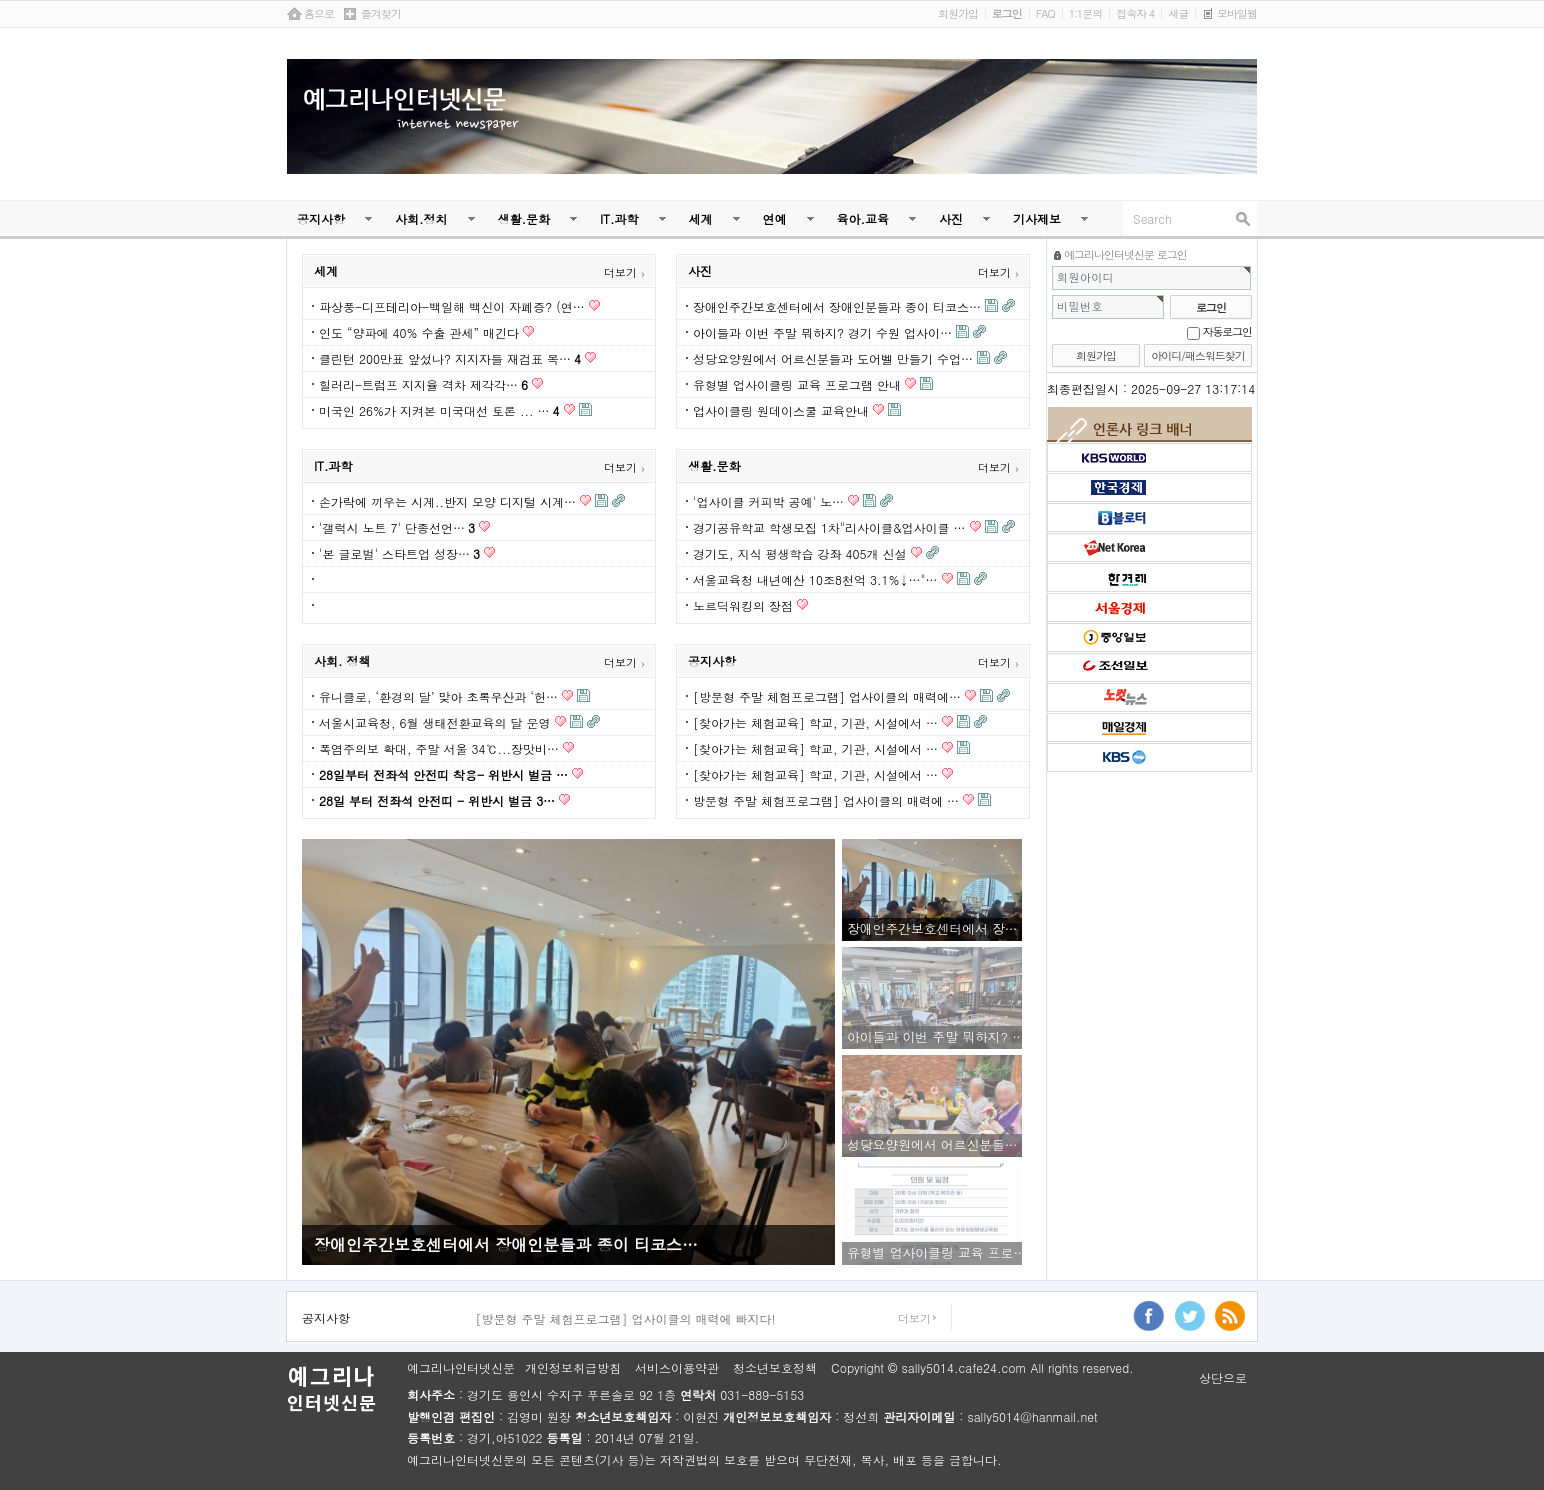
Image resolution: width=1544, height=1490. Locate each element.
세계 (701, 218)
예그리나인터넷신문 (461, 1368)
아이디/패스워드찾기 (1198, 355)
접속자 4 (1135, 13)
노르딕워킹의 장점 (743, 605)
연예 (775, 218)
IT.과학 (619, 218)
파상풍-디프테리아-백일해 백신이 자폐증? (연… (452, 306)
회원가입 (958, 13)
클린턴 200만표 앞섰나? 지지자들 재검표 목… (450, 358)
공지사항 (321, 218)
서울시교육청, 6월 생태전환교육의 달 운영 (435, 722)
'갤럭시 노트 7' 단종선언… (397, 527)
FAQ (1045, 13)
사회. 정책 (342, 660)
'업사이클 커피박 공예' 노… (768, 501)
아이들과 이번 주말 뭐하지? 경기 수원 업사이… (822, 332)
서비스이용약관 (677, 1368)
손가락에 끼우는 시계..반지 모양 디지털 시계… (447, 501)
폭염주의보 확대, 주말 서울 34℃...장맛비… (439, 748)
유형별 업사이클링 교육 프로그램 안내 (797, 384)
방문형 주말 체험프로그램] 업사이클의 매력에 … (826, 800)
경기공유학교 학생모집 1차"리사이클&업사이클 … (829, 527)
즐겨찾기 (381, 13)
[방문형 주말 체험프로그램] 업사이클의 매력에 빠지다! (625, 1319)
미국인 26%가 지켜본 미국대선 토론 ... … (439, 410)
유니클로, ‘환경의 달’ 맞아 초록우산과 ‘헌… (438, 696)
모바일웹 (1237, 13)
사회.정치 (421, 218)
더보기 (624, 272)
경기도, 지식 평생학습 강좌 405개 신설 (800, 553)
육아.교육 (863, 218)
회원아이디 (1085, 277)
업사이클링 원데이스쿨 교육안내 (781, 410)
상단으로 (1223, 1378)
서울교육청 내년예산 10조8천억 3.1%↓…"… (815, 579)
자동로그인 (1228, 331)
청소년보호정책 (775, 1368)
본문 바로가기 (0, 0)
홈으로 (319, 13)
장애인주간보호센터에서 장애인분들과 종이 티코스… (837, 306)
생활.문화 (524, 218)
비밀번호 (1080, 306)
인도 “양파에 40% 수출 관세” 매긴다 (419, 332)
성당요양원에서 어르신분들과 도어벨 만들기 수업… (833, 358)
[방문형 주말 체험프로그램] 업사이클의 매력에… (827, 696)
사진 (951, 218)
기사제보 (1037, 218)
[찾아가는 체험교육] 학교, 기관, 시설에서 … (815, 722)
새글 (1178, 13)
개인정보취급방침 (573, 1368)
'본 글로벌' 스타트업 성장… (399, 553)
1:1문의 (1086, 13)
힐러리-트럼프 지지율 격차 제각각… (423, 384)
